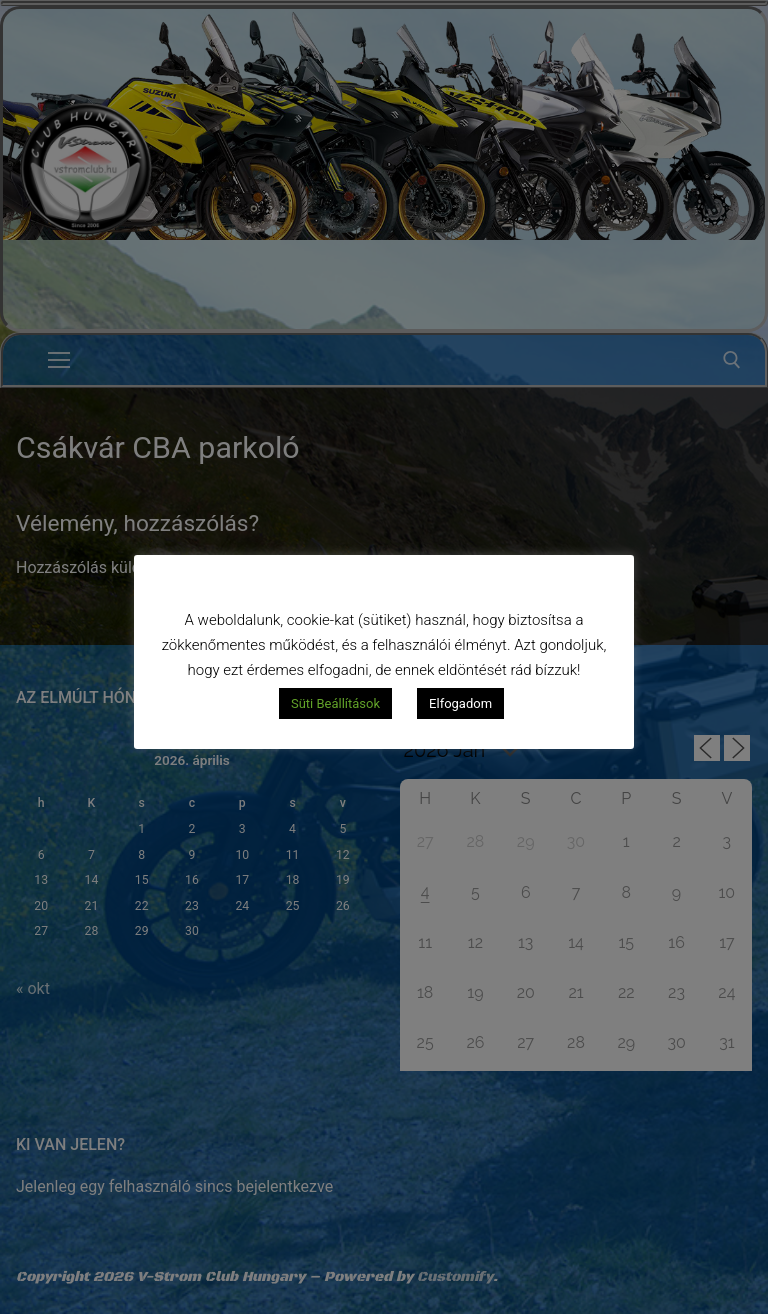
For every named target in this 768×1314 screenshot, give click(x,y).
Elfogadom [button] (460, 703)
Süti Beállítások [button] (335, 703)
